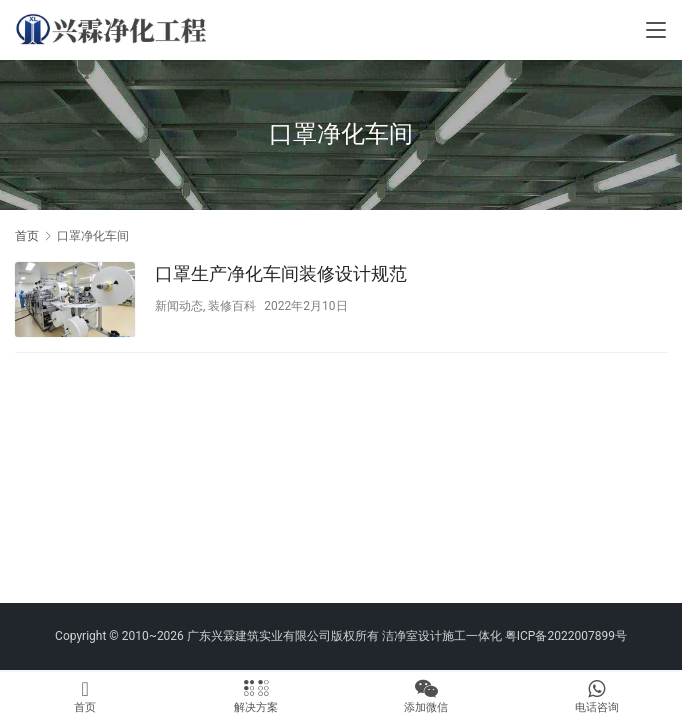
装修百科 (232, 306)
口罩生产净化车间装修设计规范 (281, 273)
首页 (27, 236)
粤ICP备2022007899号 (566, 636)
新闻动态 (179, 306)
